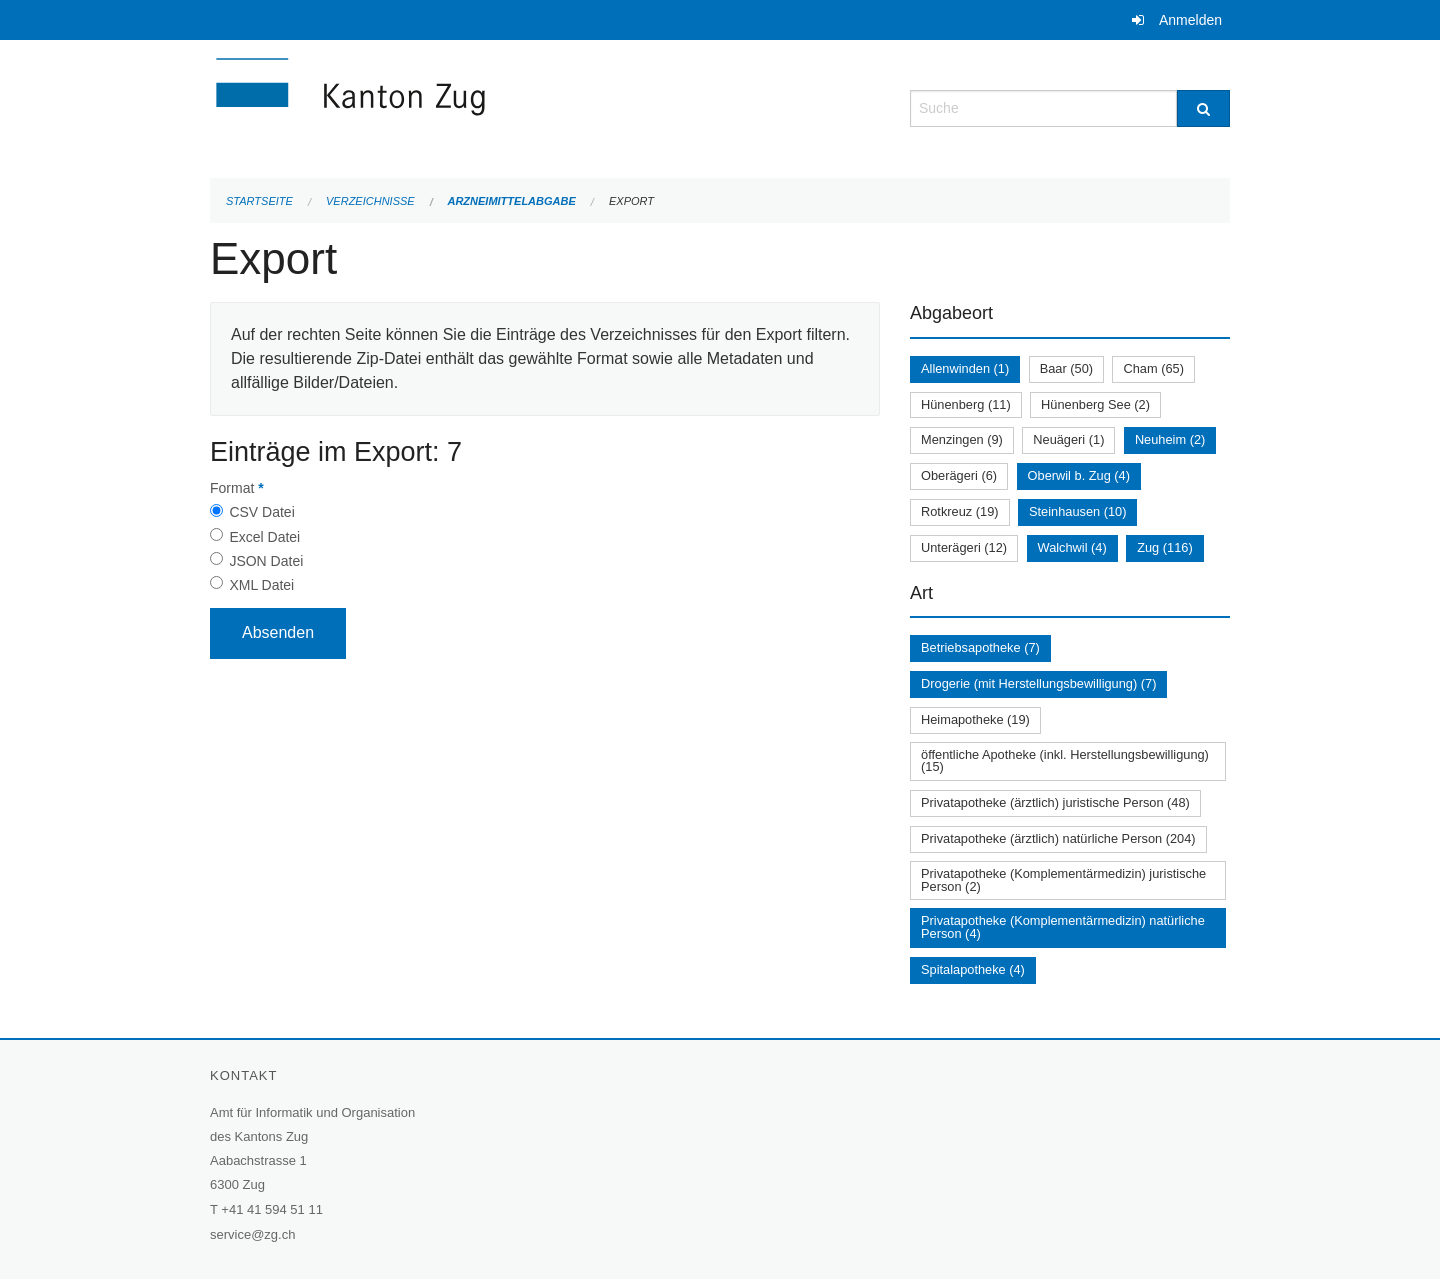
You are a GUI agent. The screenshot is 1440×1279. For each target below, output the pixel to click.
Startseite (259, 201)
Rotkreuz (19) (960, 511)
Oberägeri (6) (959, 475)
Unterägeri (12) (964, 547)
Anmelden (1190, 20)
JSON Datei (266, 561)
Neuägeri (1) (1068, 439)
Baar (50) (1066, 368)
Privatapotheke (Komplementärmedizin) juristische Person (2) (1063, 880)
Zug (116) (1164, 547)
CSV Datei (261, 512)
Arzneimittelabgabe (511, 201)
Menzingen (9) (962, 439)
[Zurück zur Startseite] (470, 106)
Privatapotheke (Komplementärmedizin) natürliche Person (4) (1063, 927)
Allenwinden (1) (965, 368)
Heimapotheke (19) (975, 719)
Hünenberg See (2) (1095, 404)
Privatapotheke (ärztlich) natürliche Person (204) (1058, 838)
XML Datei (261, 585)
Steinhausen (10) (1077, 511)
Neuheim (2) (1170, 439)
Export (631, 201)
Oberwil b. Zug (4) (1079, 475)
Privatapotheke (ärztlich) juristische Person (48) (1055, 802)
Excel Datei (264, 537)
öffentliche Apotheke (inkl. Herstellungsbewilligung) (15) (1065, 761)
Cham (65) (1153, 368)
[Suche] (1203, 108)
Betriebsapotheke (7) (980, 647)
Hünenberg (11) (966, 404)
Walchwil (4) (1072, 547)
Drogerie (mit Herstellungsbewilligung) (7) (1038, 683)
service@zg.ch (252, 1234)
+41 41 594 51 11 (272, 1209)
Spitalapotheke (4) (973, 969)
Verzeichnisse (370, 201)
